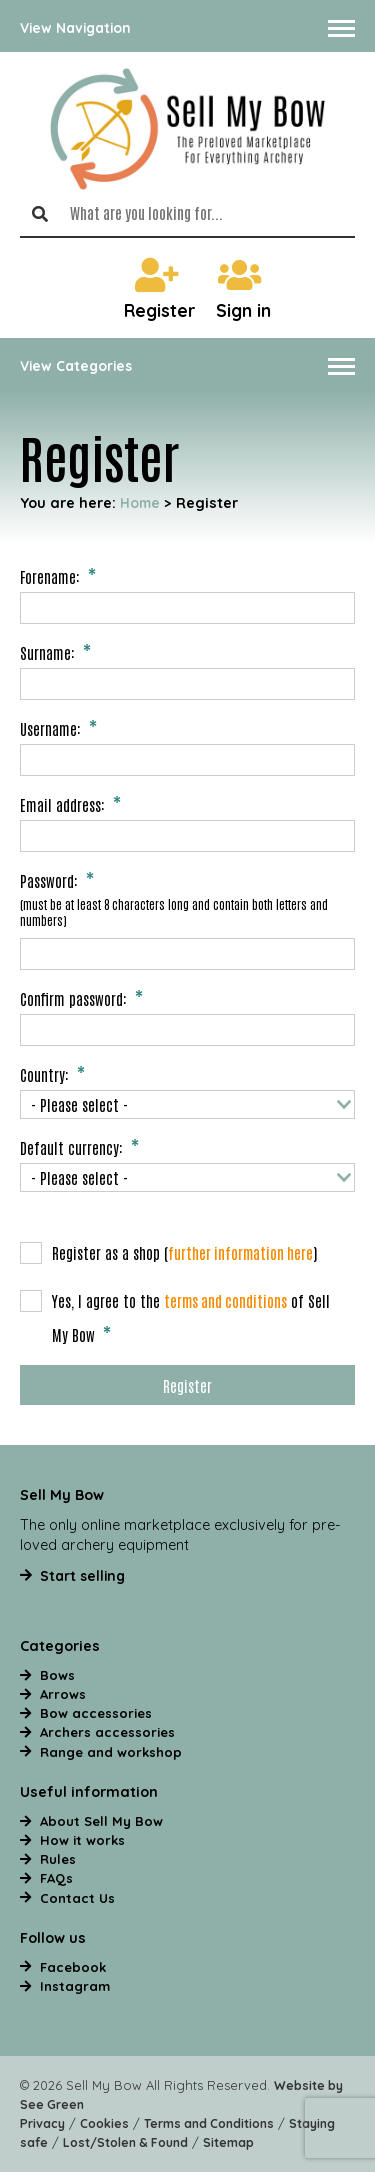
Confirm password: (73, 998)
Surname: (47, 652)
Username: (50, 728)
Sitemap (228, 2142)
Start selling (82, 1575)
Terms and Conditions (209, 2123)
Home (140, 502)
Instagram (75, 1986)
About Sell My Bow (101, 1821)
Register (160, 289)
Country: (44, 1074)
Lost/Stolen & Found (125, 2142)
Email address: (62, 804)
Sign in (243, 289)
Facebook (73, 1967)
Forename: (50, 576)
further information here (240, 1252)
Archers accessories (107, 1732)
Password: (49, 880)
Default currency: (71, 1147)
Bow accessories (96, 1713)
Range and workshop (111, 1752)
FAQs (56, 1878)
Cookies (104, 2123)
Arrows (63, 1694)
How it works (82, 1840)
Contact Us (77, 1898)
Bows (57, 1675)
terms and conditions (225, 1300)
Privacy (42, 2123)
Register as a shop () (169, 1253)
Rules (58, 1859)
